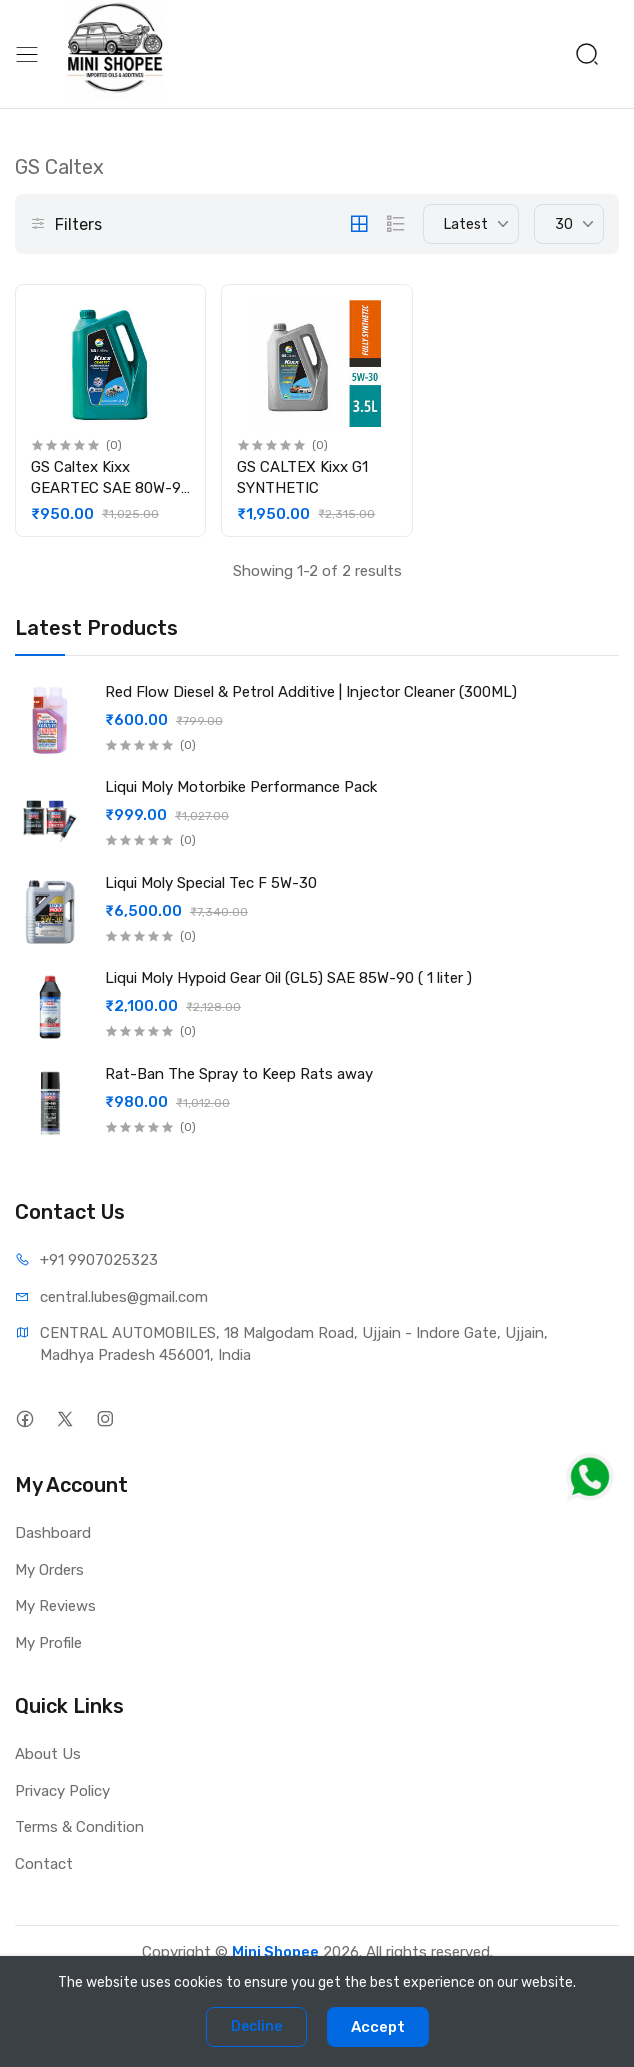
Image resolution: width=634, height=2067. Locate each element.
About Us (48, 1754)
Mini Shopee (275, 1952)
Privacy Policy (62, 1791)
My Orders (49, 1570)
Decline (256, 2026)
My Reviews (55, 1606)
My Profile (48, 1643)
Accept (378, 2027)
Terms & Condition (79, 1827)
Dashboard (53, 1533)
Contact (44, 1864)
